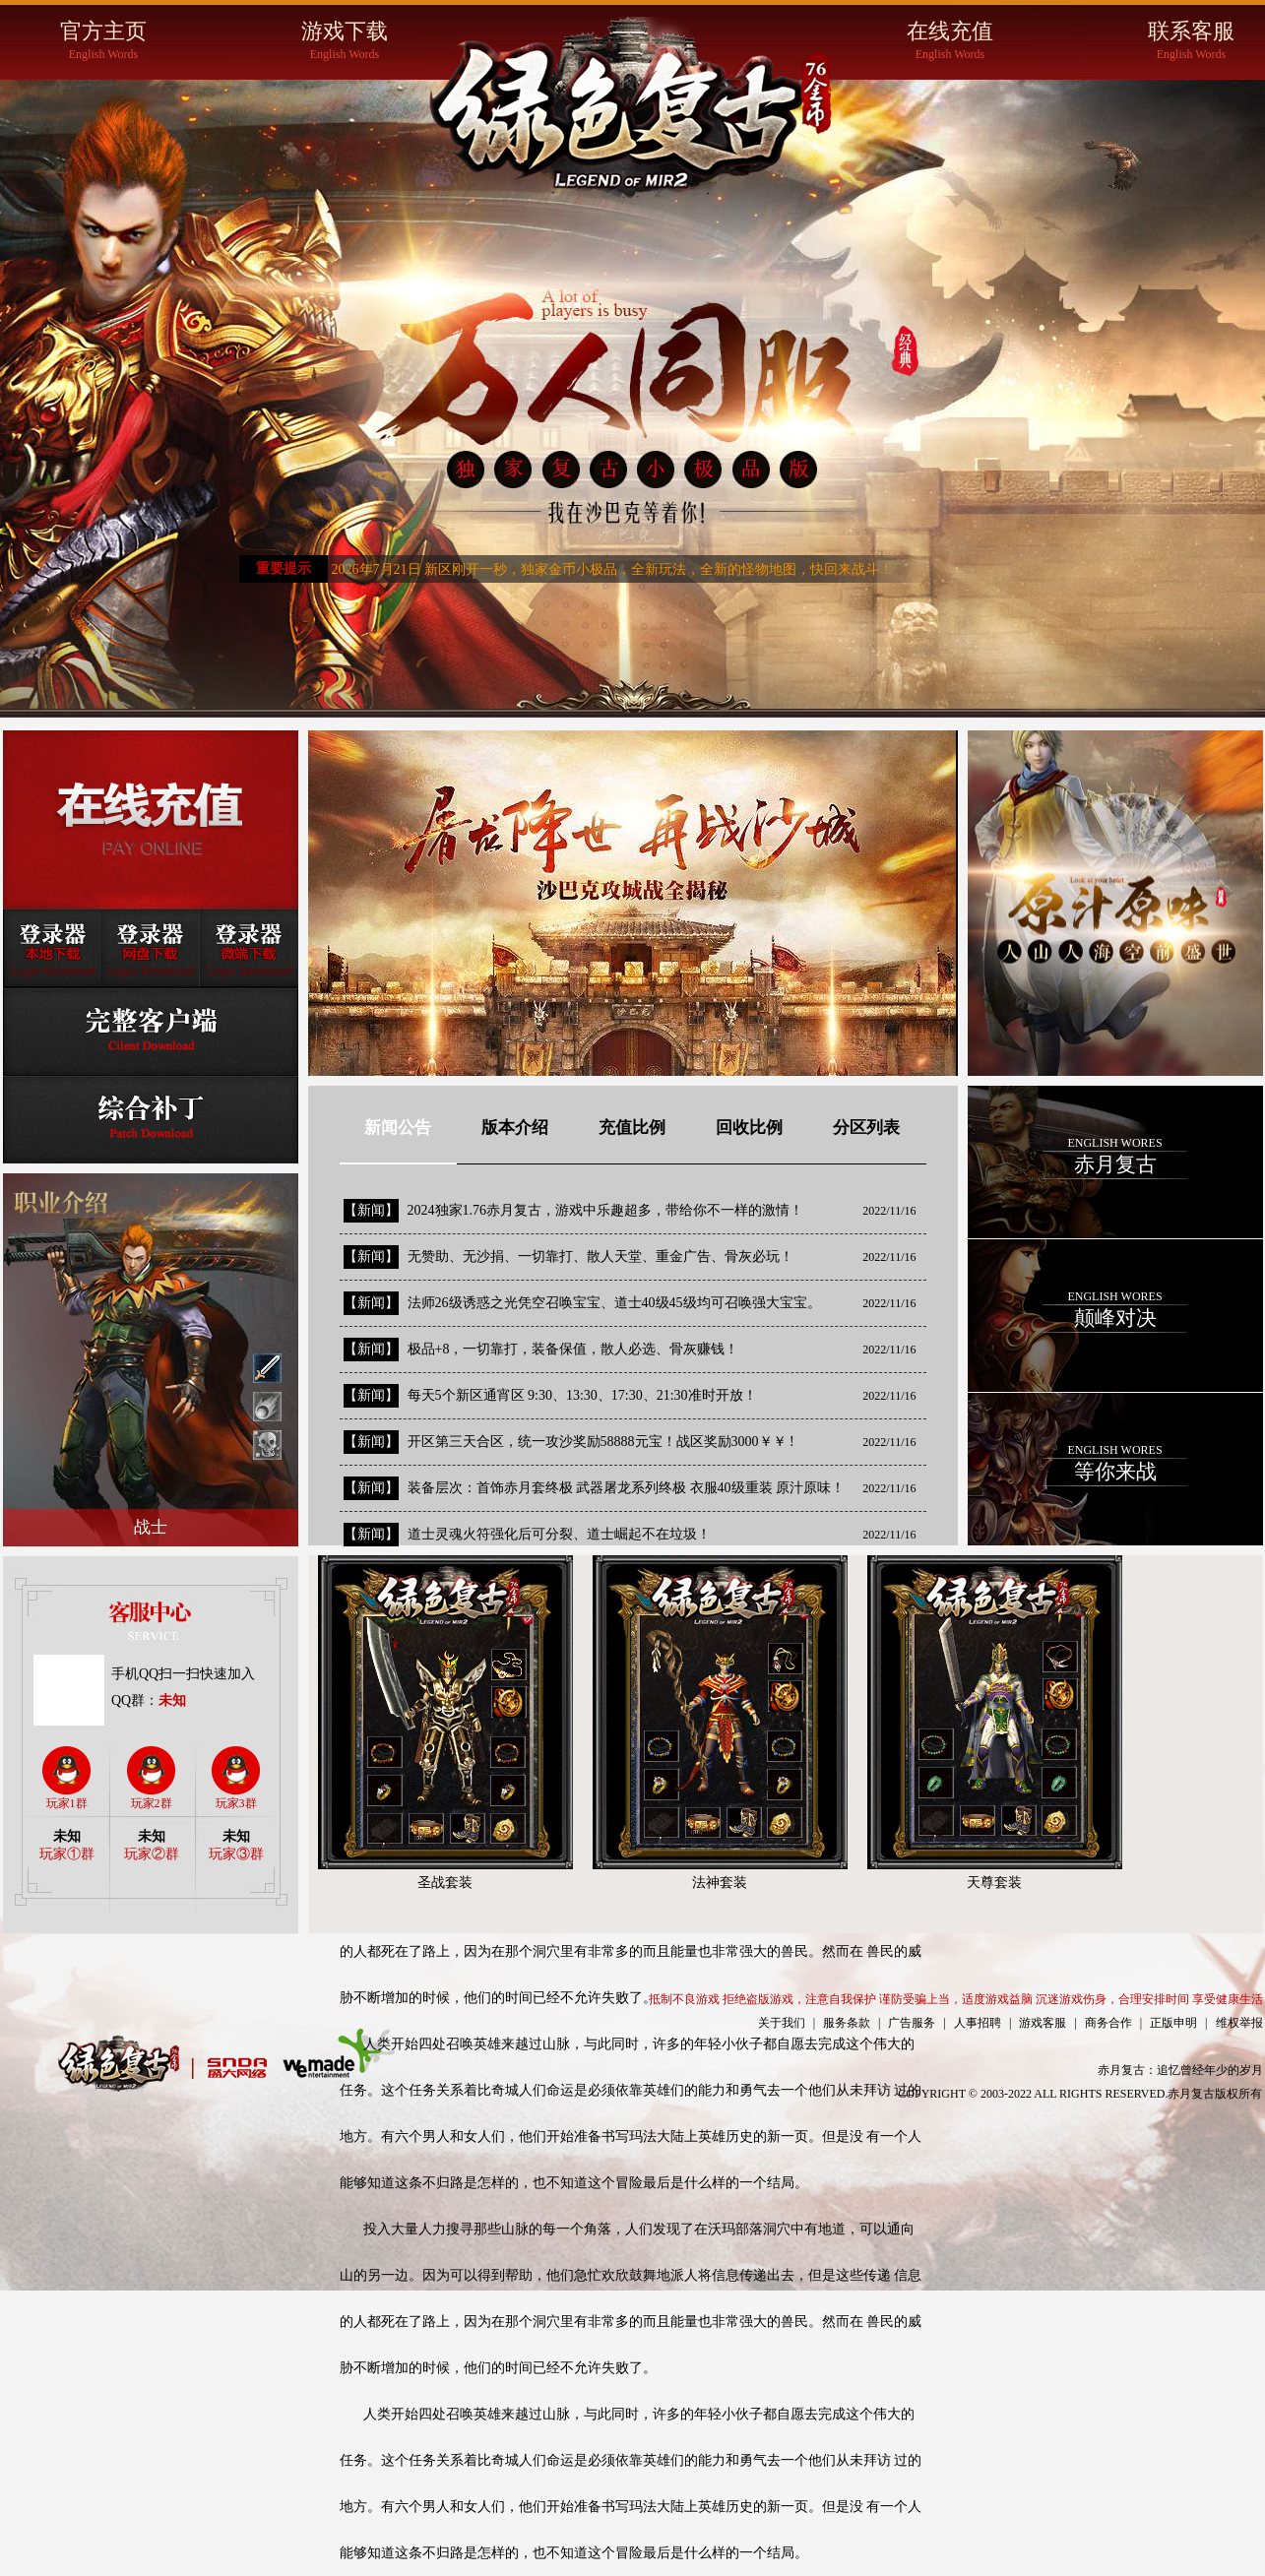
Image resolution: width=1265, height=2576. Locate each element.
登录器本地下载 (52, 948)
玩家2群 (151, 1778)
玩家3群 (236, 1778)
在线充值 (950, 41)
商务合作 (1108, 2023)
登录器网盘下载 (150, 948)
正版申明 (1173, 2023)
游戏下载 (345, 41)
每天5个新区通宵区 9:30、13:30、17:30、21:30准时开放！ (582, 1395)
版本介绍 (514, 1127)
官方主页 (103, 41)
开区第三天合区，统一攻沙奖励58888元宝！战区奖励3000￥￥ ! (601, 1441)
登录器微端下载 (249, 948)
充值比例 (632, 1127)
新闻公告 (397, 1127)
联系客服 (1191, 41)
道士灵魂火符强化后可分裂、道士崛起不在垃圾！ (559, 1534)
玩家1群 (67, 1778)
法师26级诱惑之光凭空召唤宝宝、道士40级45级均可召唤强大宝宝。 (614, 1302)
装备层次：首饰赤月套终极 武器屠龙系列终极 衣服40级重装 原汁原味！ (627, 1487)
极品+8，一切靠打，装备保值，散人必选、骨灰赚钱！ (573, 1349)
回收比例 (749, 1127)
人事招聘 (977, 2023)
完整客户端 (150, 1031)
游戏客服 (1042, 2023)
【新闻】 (371, 1210)
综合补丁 (150, 1118)
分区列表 (866, 1127)
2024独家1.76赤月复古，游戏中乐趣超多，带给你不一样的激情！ (606, 1210)
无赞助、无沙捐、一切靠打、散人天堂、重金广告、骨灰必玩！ (600, 1256)
